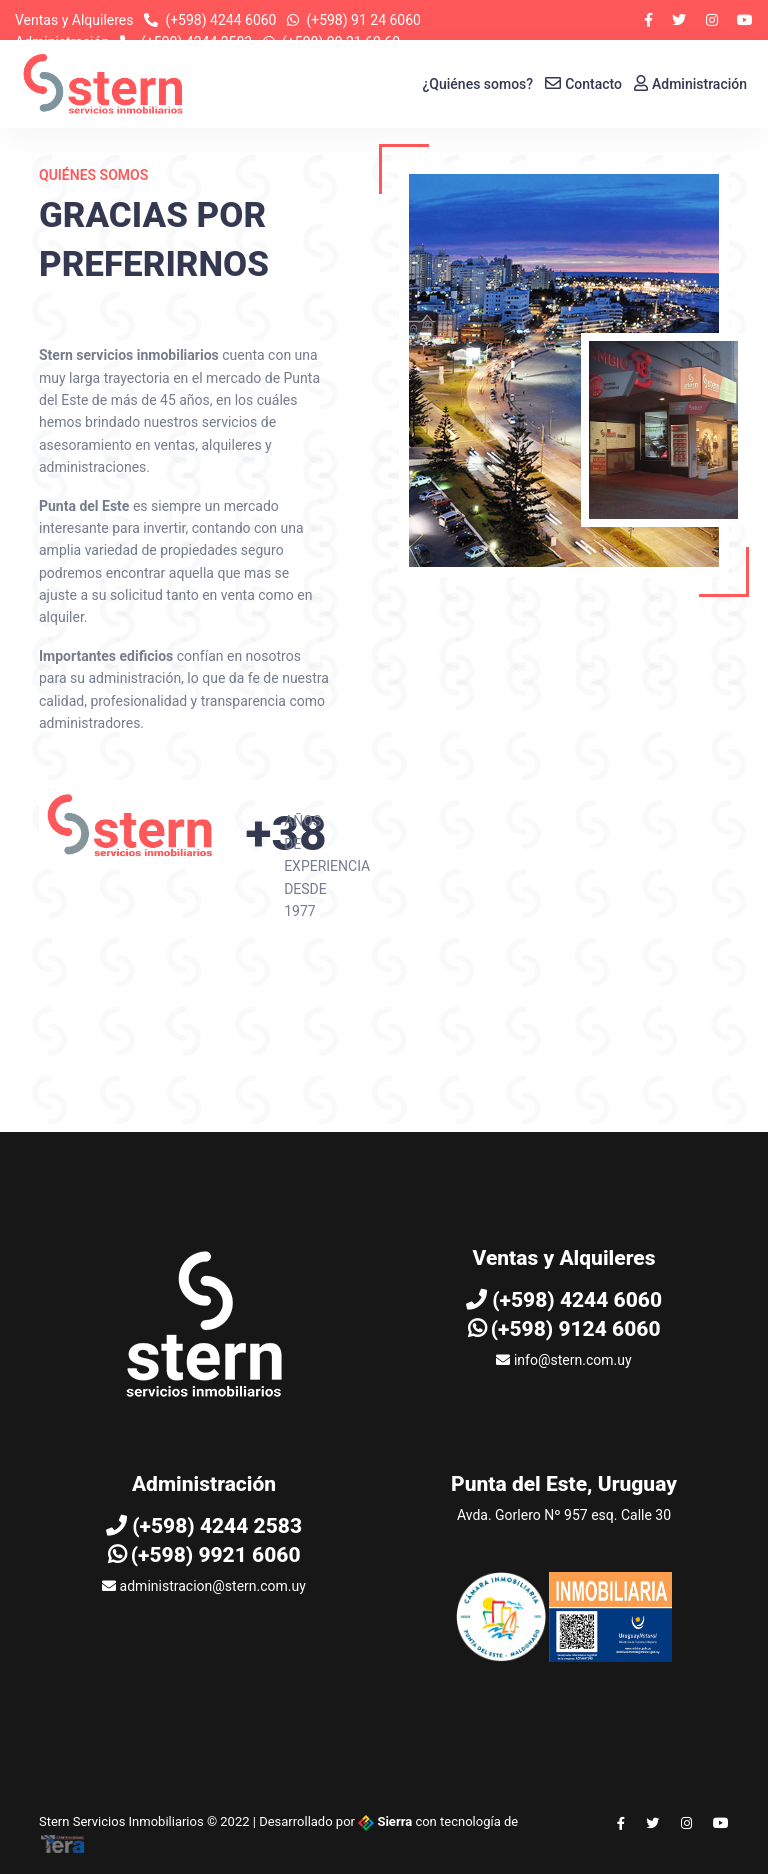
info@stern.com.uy (563, 1360)
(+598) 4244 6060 (220, 20)
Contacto (583, 84)
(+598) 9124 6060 (564, 1329)
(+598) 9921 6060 (204, 1555)
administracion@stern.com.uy (204, 1586)
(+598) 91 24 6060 (363, 20)
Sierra (386, 1821)
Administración (690, 84)
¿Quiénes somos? (478, 84)
